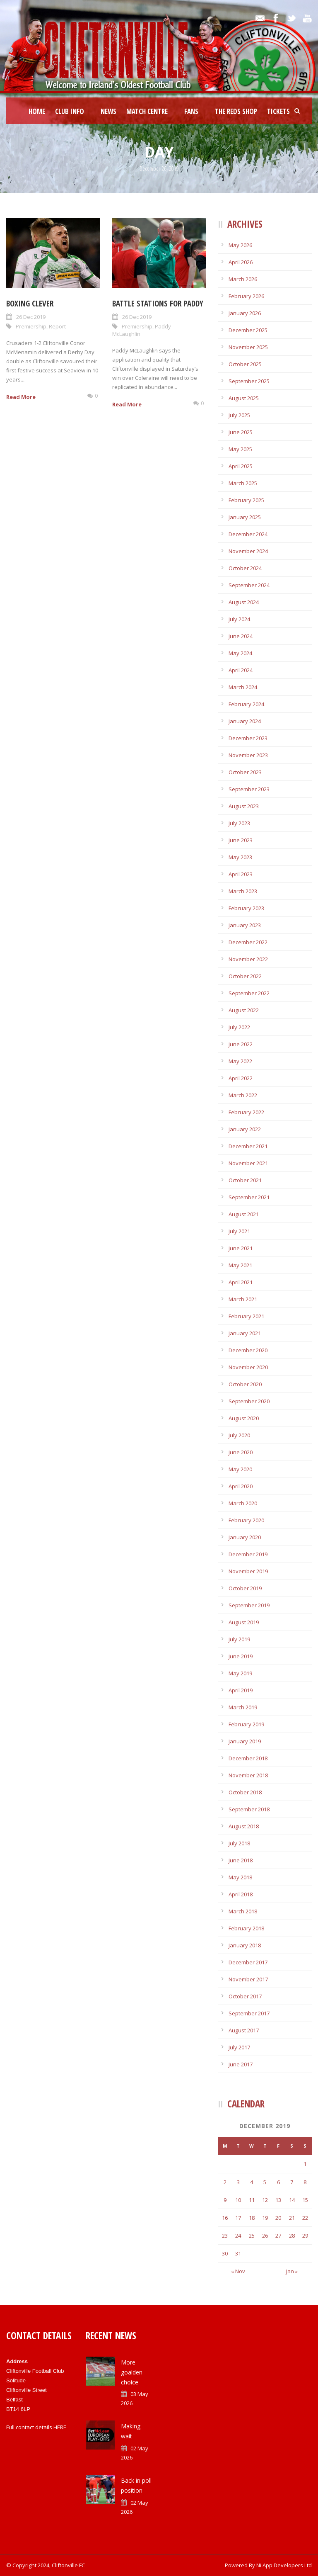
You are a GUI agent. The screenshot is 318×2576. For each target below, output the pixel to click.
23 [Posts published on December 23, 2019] (225, 2235)
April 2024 (241, 670)
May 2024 (240, 653)
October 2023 (245, 772)
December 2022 (248, 942)
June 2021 (241, 1248)
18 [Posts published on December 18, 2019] (252, 2217)
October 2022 (245, 976)
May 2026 (240, 245)
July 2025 (239, 415)
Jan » (292, 2271)
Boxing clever (29, 303)
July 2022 (239, 1027)
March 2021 (243, 1299)
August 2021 (244, 1214)
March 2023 (243, 891)
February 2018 (246, 1928)
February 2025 (246, 500)
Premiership (31, 326)
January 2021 (245, 1333)
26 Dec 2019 (31, 317)
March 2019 (243, 1707)
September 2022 (249, 993)
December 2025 (248, 330)
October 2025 (245, 364)
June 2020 (241, 1452)
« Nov (238, 2271)
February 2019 (246, 1724)
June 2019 (241, 1656)
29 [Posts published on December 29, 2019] (305, 2235)
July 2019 (239, 1639)
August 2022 (244, 1010)
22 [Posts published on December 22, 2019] (305, 2217)
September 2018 (249, 1809)
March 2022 (243, 1095)
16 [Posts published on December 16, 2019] (225, 2217)
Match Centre (147, 111)
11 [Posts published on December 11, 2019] (252, 2200)
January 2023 (245, 925)
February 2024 (246, 704)
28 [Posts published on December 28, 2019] (292, 2235)
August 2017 (244, 2030)
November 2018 (248, 1775)
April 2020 (241, 1486)
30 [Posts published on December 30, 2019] (225, 2253)
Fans (191, 111)
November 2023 (248, 755)
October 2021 (245, 1180)
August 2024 (244, 602)
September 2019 (249, 1605)
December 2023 (248, 738)
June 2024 (241, 636)
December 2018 (248, 1758)
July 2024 (239, 619)
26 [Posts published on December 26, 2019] (265, 2235)
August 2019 (244, 1622)
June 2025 (241, 432)
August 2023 (244, 806)
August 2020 (244, 1418)
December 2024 (248, 534)
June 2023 (241, 840)
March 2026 (243, 279)
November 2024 (248, 551)
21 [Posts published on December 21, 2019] (292, 2217)
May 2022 (240, 1061)
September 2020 (249, 1401)
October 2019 (245, 1588)
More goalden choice (131, 2372)
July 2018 (239, 1843)
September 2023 (249, 789)
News (108, 111)
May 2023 (240, 857)
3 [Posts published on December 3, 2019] (238, 2182)
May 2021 (240, 1265)
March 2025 (243, 483)
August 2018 (244, 1826)
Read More (21, 397)
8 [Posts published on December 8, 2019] (305, 2182)
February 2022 (246, 1112)
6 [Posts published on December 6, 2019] (278, 2182)
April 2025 (241, 466)
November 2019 (248, 1571)
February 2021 (246, 1316)
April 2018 (241, 1894)
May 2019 (240, 1673)
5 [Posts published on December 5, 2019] (264, 2182)
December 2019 (248, 1554)
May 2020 (240, 1469)
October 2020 (245, 1384)
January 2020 (245, 1537)
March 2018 (243, 1911)
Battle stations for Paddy (157, 303)
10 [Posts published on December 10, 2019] (238, 2200)
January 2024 (245, 721)
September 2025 (249, 381)
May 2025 (240, 449)
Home (37, 111)
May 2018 (240, 1877)
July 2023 (239, 823)
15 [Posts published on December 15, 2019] (305, 2200)
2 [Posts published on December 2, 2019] (225, 2182)
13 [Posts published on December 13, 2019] (278, 2200)
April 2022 (241, 1078)
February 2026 (246, 296)
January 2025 (245, 517)
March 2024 (243, 687)
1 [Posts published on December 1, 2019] (305, 2164)
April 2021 (241, 1282)
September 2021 (249, 1197)
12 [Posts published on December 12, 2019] (265, 2200)
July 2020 (239, 1435)
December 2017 (248, 1962)
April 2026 (241, 262)
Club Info (69, 111)
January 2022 (245, 1129)
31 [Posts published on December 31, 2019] (238, 2253)
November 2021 (248, 1163)
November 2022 (248, 959)
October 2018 (245, 1792)
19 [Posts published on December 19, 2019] (265, 2217)
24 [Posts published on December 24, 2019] (238, 2235)
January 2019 (245, 1741)
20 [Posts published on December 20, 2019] (278, 2217)
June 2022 (241, 1044)
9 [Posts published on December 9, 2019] (225, 2200)
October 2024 (245, 568)
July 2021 (239, 1231)
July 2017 (239, 2047)
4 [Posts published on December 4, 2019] (251, 2182)
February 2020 (246, 1520)
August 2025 (244, 398)
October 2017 (245, 1996)
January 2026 (245, 313)
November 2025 (248, 347)
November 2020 (248, 1367)
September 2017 (249, 2013)
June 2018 (241, 1860)
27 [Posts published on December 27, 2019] (278, 2235)
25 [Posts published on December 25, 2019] (252, 2235)
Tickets (278, 111)
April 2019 (241, 1690)
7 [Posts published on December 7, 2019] (291, 2182)
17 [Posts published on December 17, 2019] (238, 2217)
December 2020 (248, 1350)
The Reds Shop (236, 111)
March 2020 (243, 1503)
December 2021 (248, 1146)
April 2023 (241, 874)
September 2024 (249, 585)
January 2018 (245, 1945)
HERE (59, 2427)
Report (57, 326)
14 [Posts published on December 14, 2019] (292, 2200)
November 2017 (248, 1979)
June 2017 (241, 2064)
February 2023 (246, 908)
